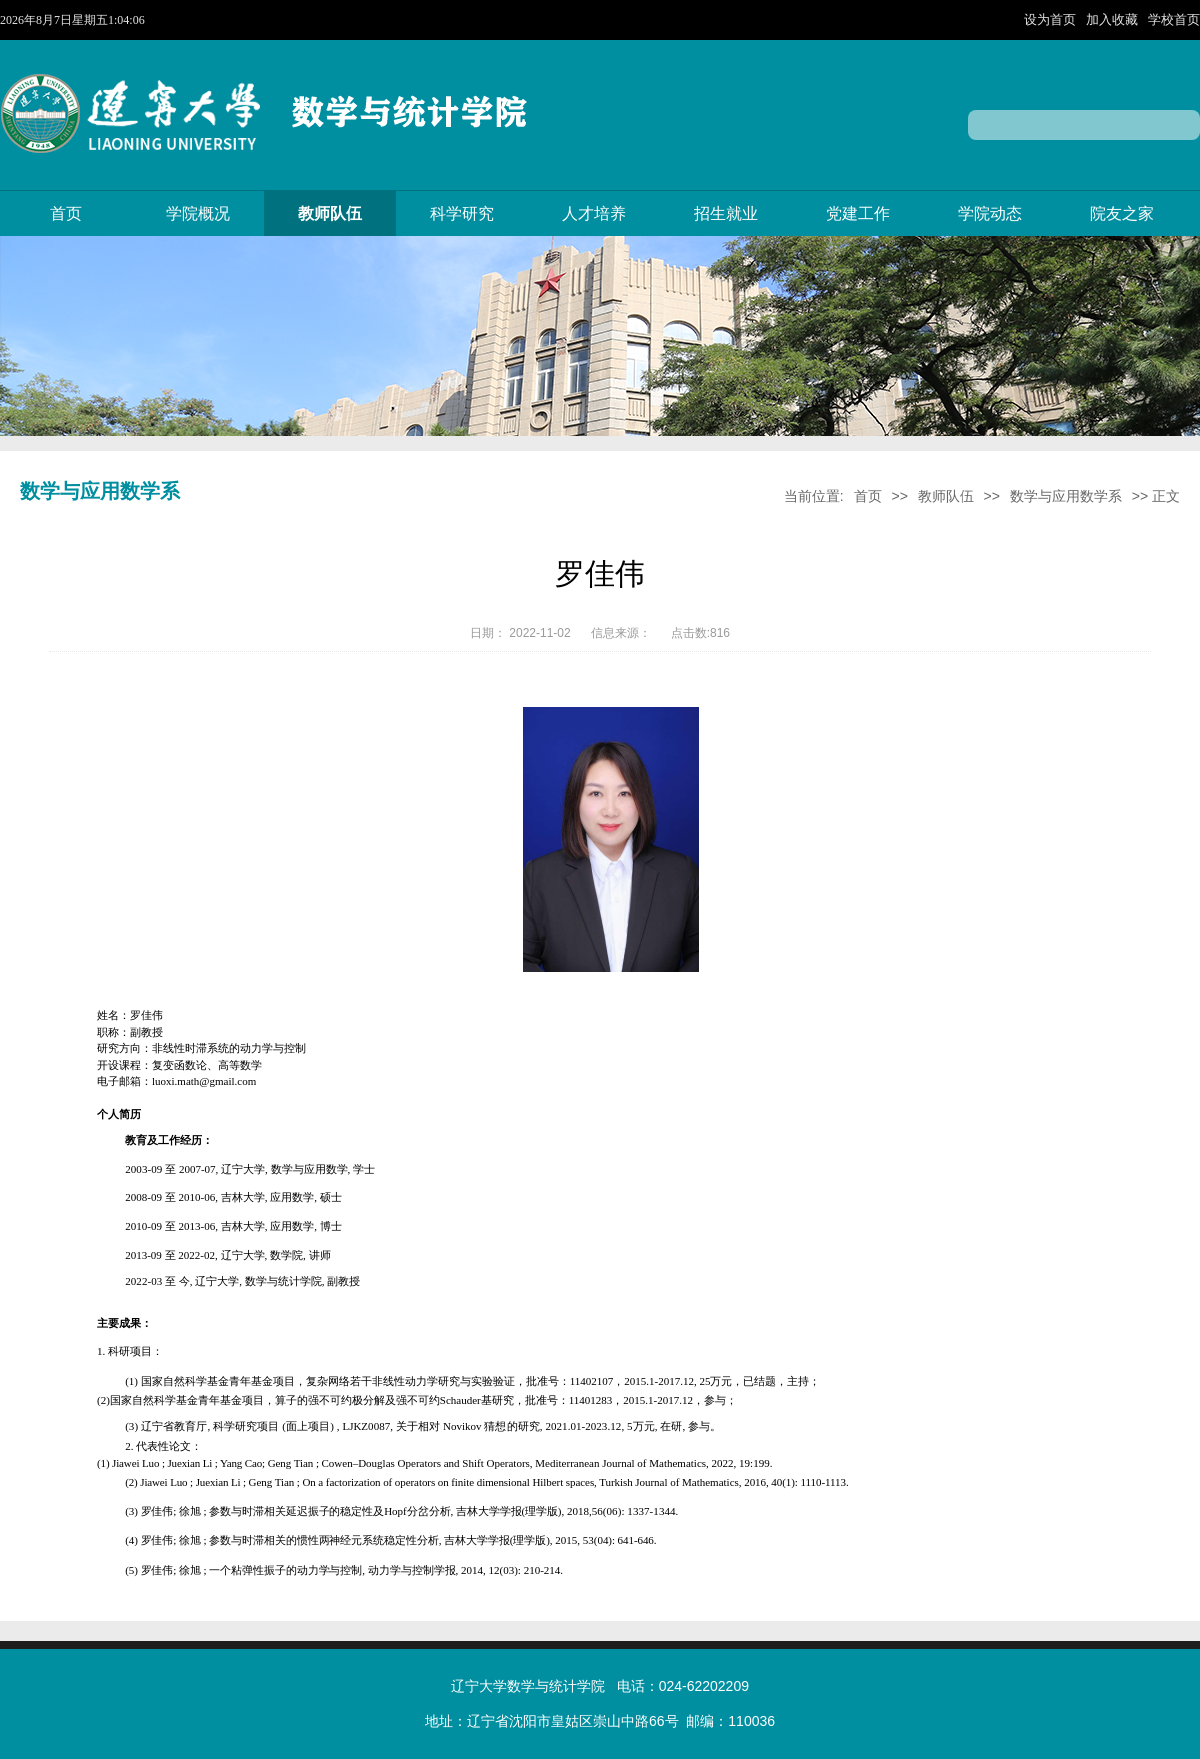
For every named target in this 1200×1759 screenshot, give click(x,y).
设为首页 (1052, 19)
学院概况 (198, 213)
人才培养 (594, 213)
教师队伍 (330, 213)
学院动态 (990, 213)
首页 (66, 213)
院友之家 (1122, 213)
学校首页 (1174, 19)
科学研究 (462, 213)
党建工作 (858, 213)
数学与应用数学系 (1066, 496)
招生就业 (726, 213)
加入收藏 (1114, 19)
